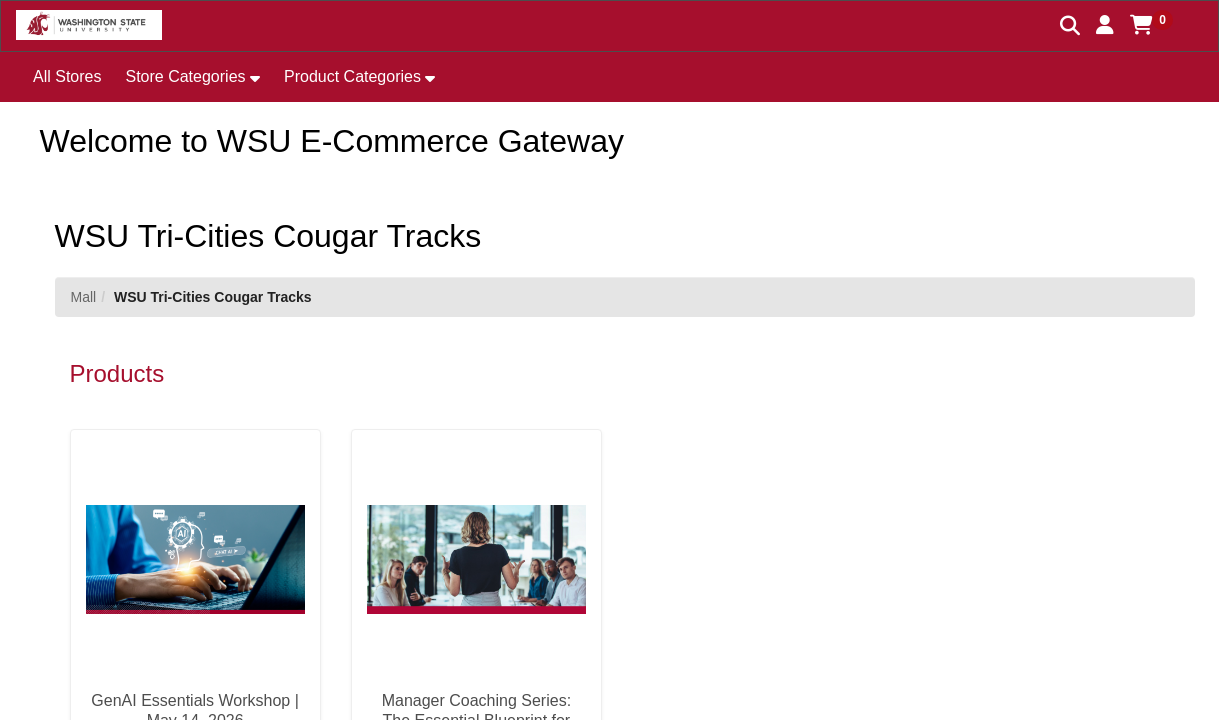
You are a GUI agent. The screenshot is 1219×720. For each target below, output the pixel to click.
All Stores (67, 76)
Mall (84, 297)
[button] (1105, 25)
